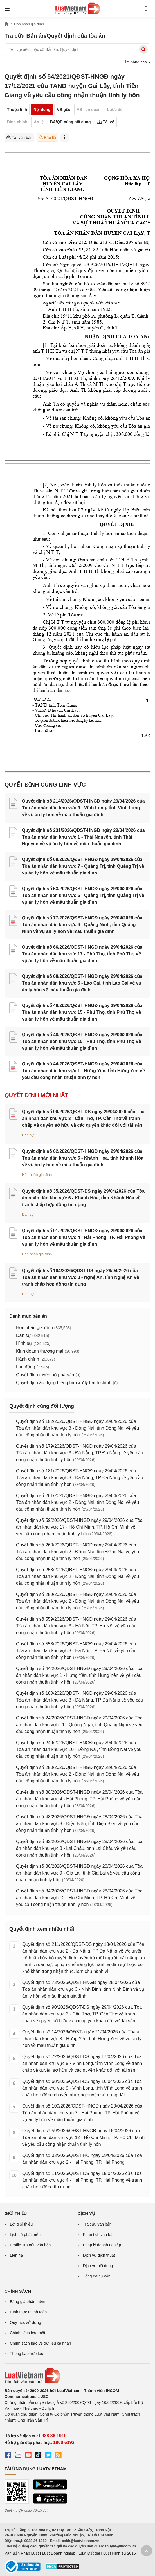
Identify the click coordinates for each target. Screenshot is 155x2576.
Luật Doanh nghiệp (58, 2553)
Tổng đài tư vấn (97, 2276)
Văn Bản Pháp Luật (22, 2553)
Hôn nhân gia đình (37, 1174)
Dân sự (28, 1135)
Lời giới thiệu (21, 2224)
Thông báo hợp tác (26, 2353)
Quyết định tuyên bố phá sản (45, 1374)
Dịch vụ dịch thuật (99, 2255)
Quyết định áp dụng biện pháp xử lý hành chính (63, 1382)
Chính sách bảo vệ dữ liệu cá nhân (40, 2343)
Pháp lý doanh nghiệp (102, 2245)
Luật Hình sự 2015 (119, 2553)
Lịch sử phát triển (25, 2234)
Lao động (25, 1367)
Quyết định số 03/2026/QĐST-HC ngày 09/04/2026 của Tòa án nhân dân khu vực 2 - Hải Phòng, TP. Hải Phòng (82, 2159)
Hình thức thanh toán (28, 2312)
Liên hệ (16, 2255)
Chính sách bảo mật (27, 2333)
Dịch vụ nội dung (98, 2265)
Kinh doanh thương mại (39, 1351)
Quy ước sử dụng (25, 2322)
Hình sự (24, 1343)
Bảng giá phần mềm (27, 2301)
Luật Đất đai (89, 2553)
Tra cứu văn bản (97, 2224)
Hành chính (27, 1359)
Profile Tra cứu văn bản (30, 2245)
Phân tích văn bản (99, 2234)
